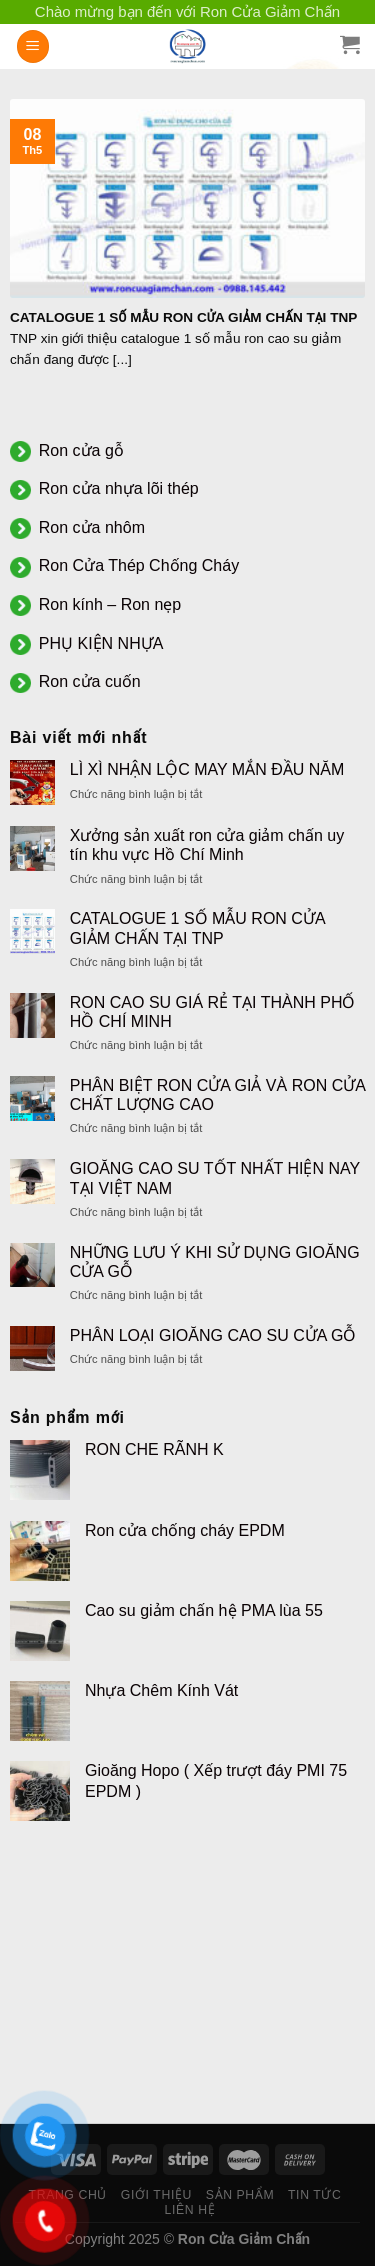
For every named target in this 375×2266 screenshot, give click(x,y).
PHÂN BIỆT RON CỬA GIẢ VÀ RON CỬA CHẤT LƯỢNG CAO (217, 1095)
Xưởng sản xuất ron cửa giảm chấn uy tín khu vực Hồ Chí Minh (207, 845)
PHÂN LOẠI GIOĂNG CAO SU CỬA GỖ (213, 1335)
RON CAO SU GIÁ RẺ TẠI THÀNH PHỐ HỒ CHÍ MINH (213, 1012)
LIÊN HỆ (190, 2210)
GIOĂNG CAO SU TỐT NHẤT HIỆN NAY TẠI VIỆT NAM (215, 1178)
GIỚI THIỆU (156, 2195)
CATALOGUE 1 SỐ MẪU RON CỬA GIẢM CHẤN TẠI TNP (197, 928)
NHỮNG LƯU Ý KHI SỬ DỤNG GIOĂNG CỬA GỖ (215, 1262)
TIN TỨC (314, 2195)
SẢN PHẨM (240, 2195)
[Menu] (33, 46)
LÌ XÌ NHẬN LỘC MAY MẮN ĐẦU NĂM (207, 769)
